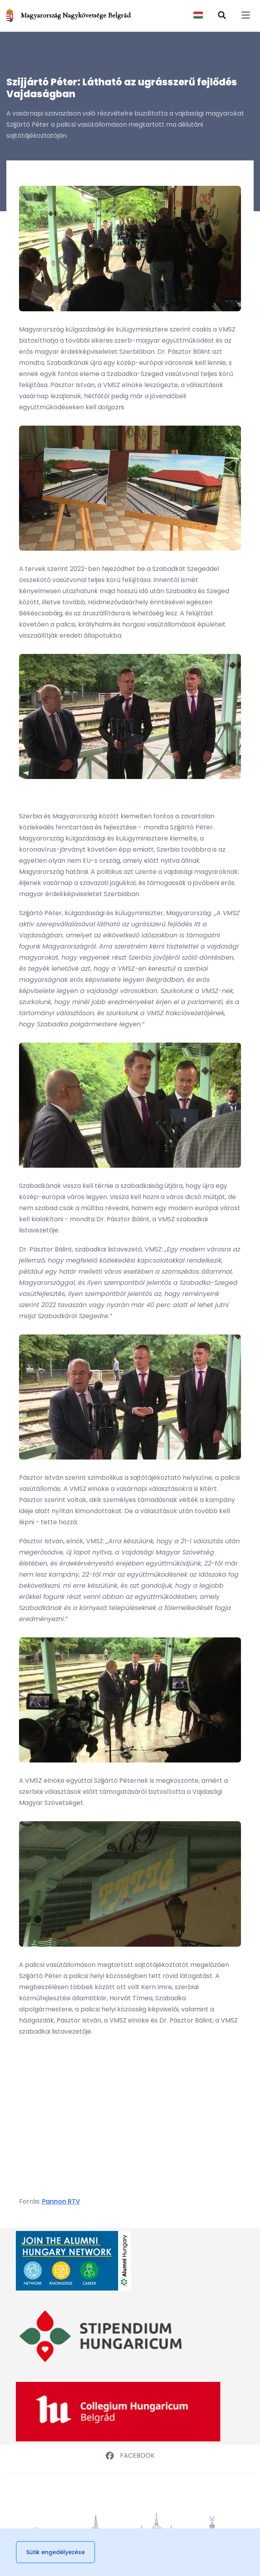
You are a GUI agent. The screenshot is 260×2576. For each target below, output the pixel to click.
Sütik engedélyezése (55, 2552)
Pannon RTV (61, 2201)
